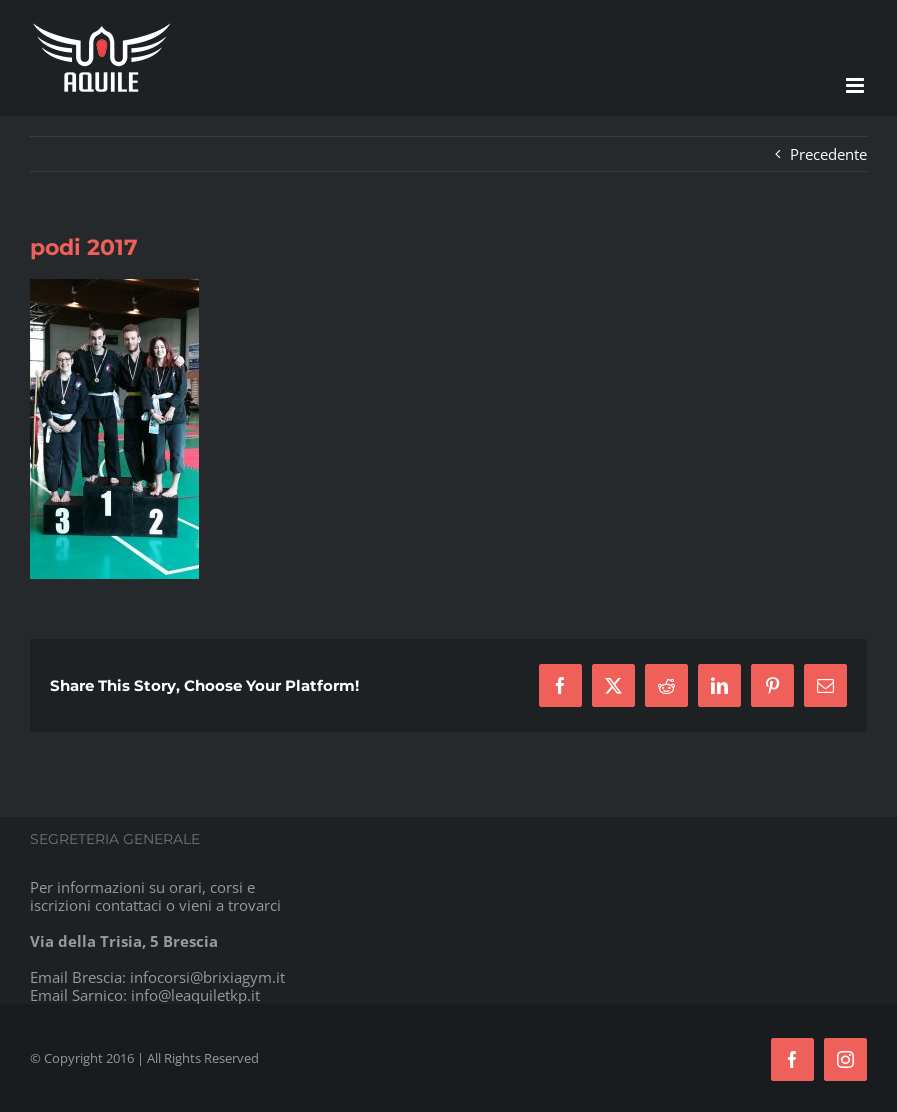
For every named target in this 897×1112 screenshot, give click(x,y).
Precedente (828, 154)
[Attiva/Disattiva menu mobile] (856, 85)
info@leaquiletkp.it (195, 995)
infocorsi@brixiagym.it (207, 977)
